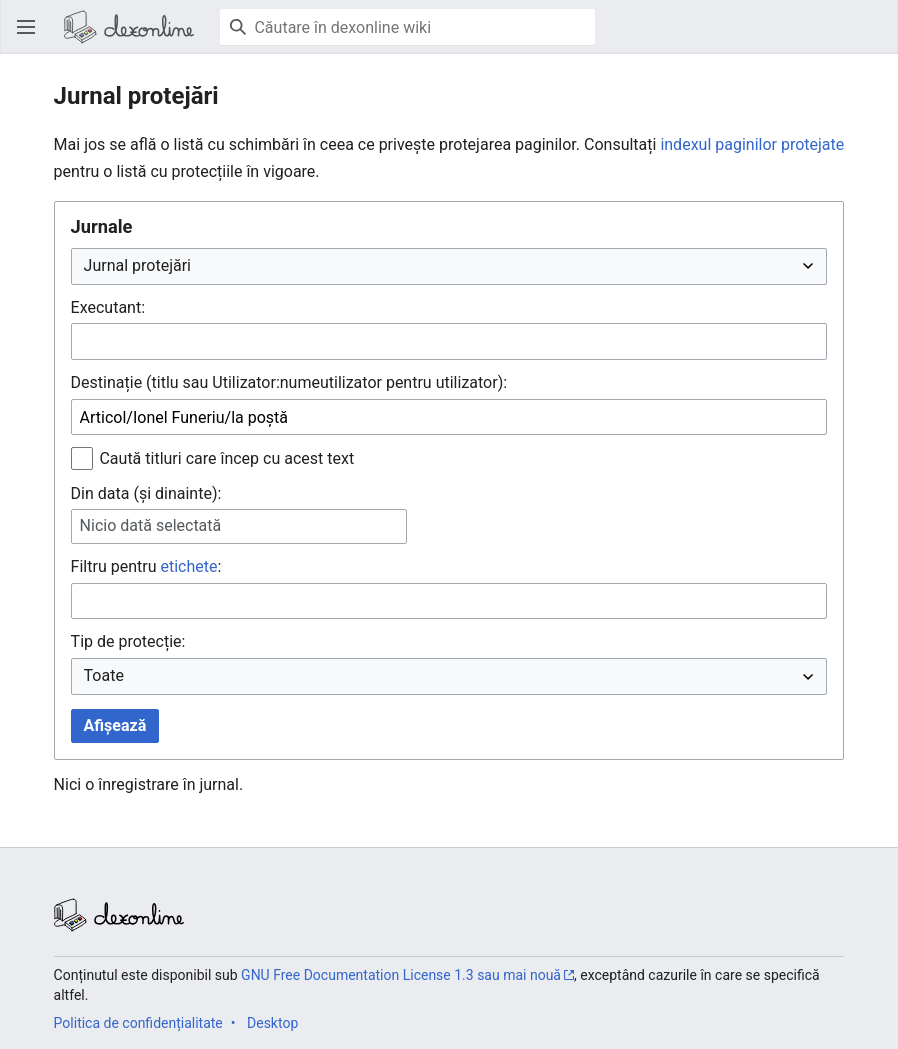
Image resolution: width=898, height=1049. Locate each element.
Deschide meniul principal (32, 36)
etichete (188, 566)
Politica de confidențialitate (138, 1023)
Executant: (108, 307)
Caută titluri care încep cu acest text (226, 458)
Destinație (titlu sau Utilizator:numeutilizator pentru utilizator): (289, 382)
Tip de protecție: (128, 641)
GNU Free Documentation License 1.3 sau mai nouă (401, 975)
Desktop (272, 1023)
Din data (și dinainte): (146, 493)
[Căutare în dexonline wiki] (407, 27)
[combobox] (449, 341)
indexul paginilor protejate (752, 144)
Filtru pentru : (146, 566)
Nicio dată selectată (151, 525)
